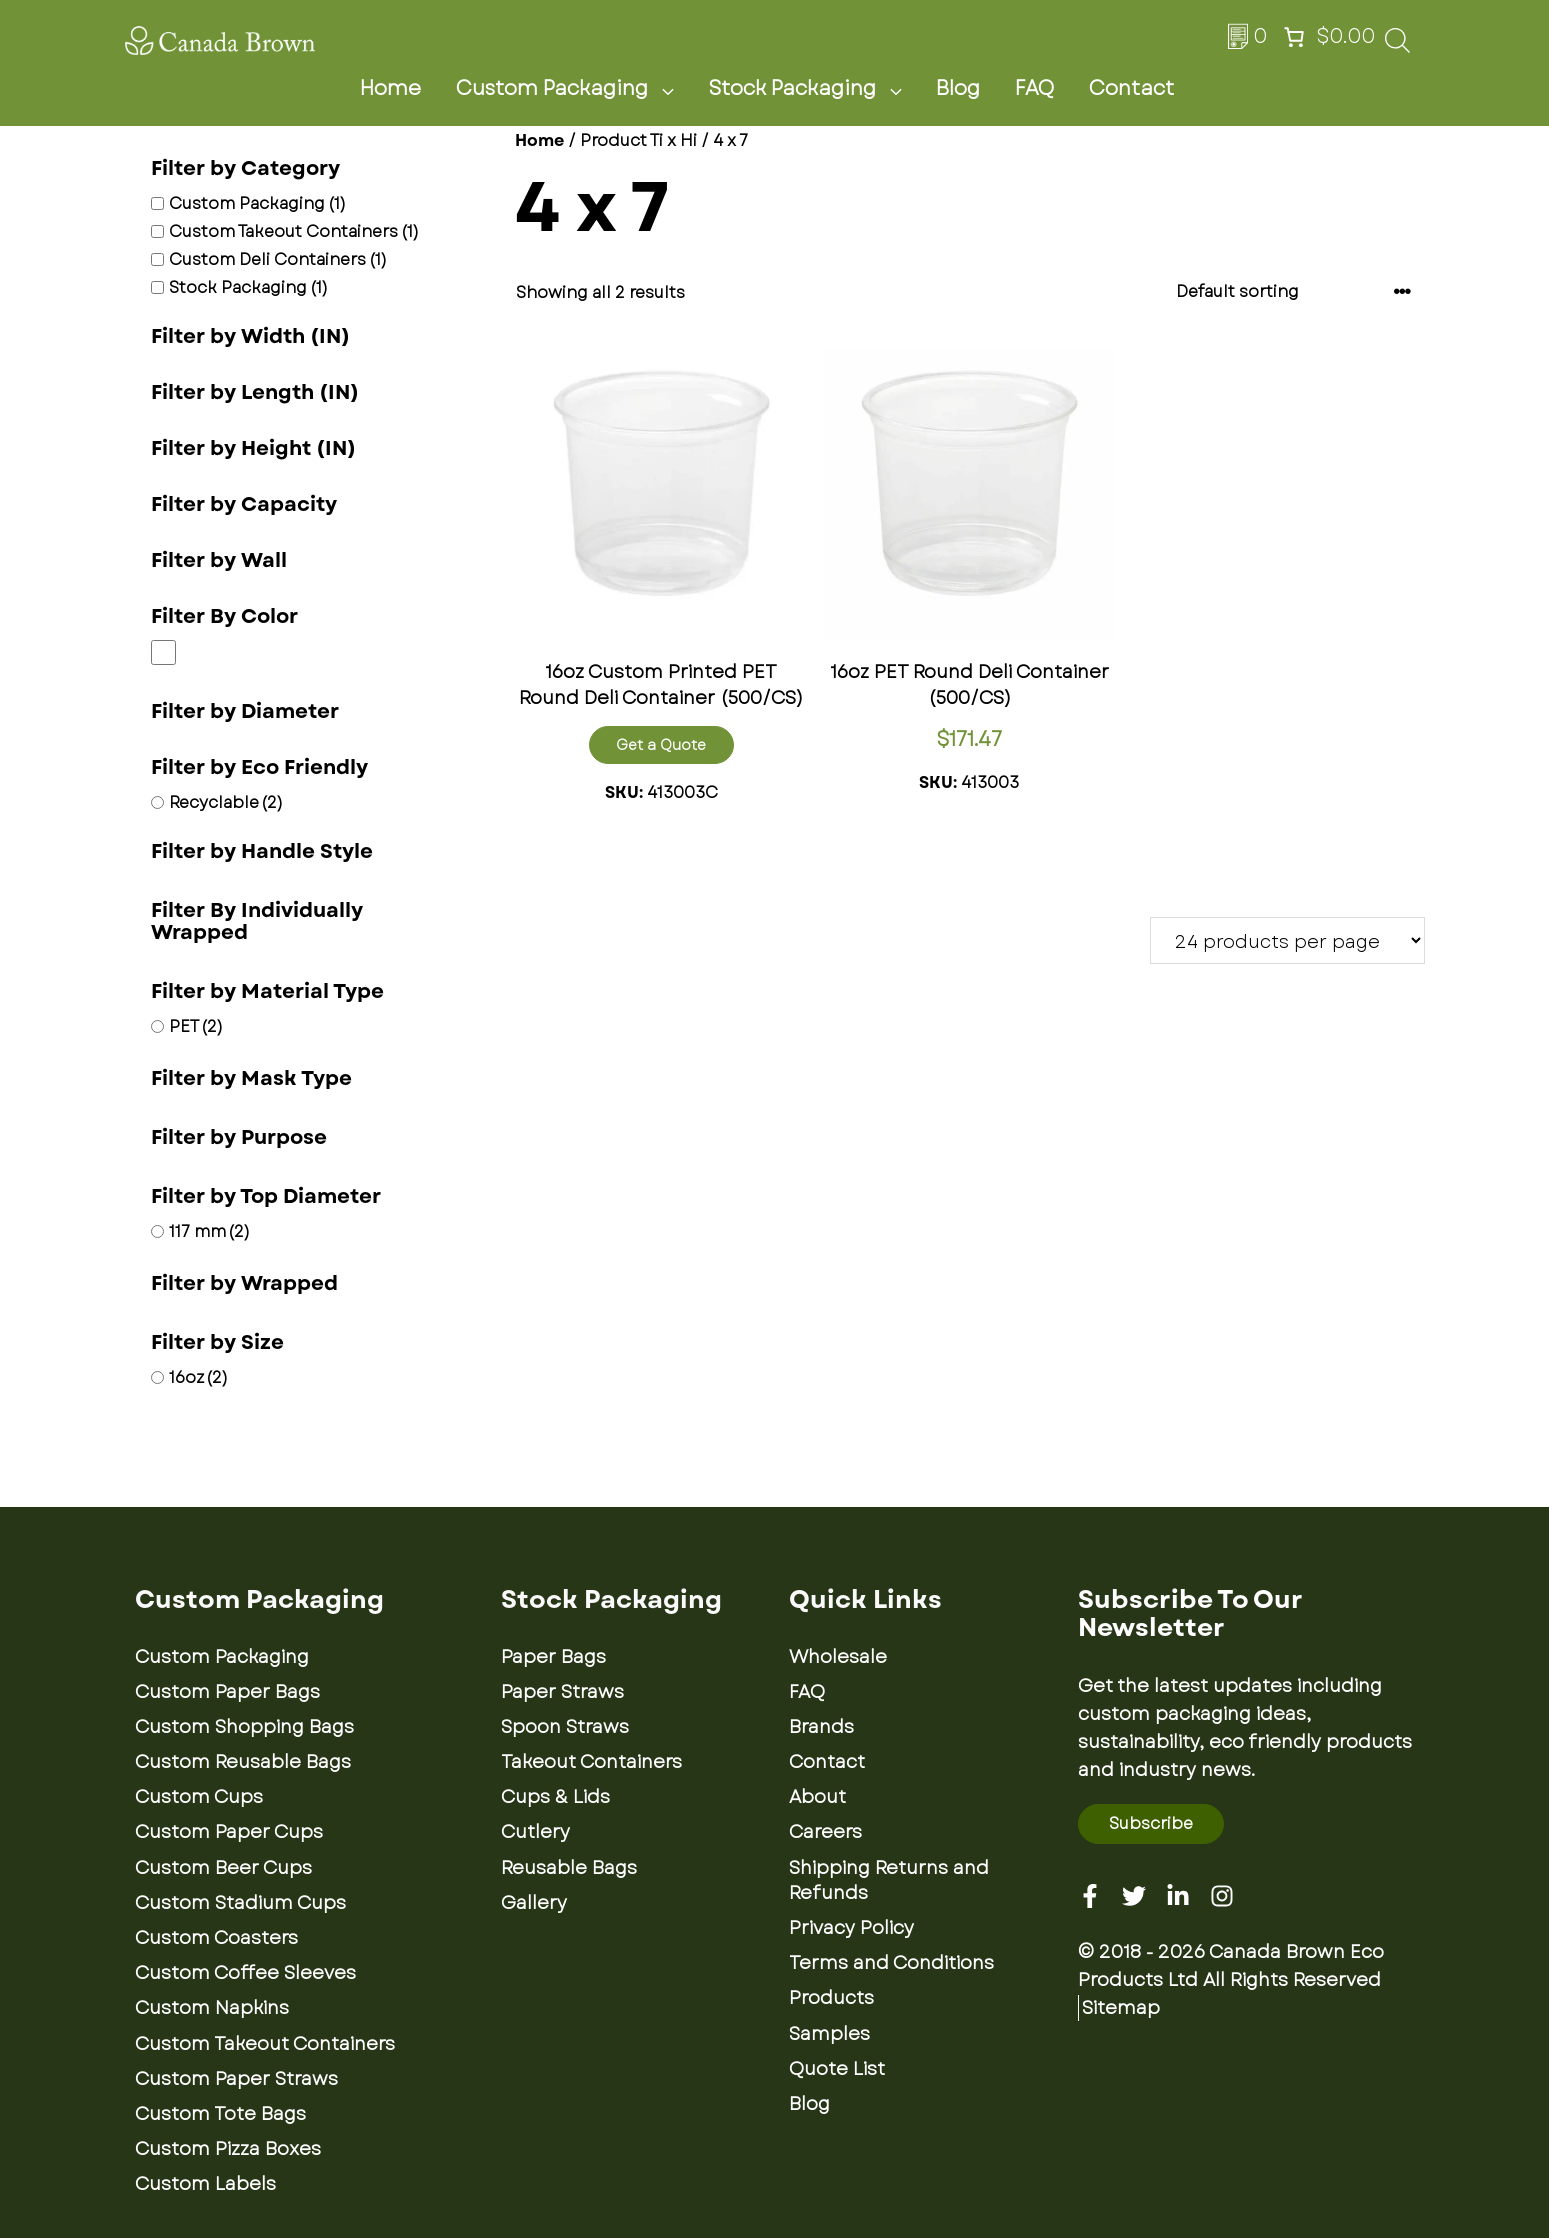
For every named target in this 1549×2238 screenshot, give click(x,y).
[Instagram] (1222, 1896)
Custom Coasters (216, 1938)
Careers (825, 1832)
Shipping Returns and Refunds (889, 1880)
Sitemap (1121, 2008)
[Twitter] (1134, 1896)
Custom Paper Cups (229, 1832)
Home (390, 88)
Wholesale (838, 1657)
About (817, 1797)
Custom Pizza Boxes (228, 2149)
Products (831, 1998)
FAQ (1034, 88)
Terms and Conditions (891, 1963)
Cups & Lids (555, 1797)
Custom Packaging (577, 89)
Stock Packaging (817, 89)
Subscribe (1151, 1823)
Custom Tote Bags (220, 2114)
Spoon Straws (565, 1727)
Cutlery (535, 1832)
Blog (958, 88)
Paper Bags (553, 1657)
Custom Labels (205, 2184)
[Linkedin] (1178, 1896)
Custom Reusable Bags (243, 1762)
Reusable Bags (569, 1868)
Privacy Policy (851, 1928)
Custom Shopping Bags (244, 1727)
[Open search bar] (1397, 46)
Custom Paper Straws (236, 2079)
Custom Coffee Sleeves (245, 1973)
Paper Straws (562, 1692)
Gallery (534, 1903)
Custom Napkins (212, 2008)
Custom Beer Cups (223, 1868)
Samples (829, 2034)
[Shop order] (1294, 291)
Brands (821, 1727)
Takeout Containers (591, 1762)
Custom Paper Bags (227, 1692)
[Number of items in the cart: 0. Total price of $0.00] (1327, 37)
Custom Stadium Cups (240, 1903)
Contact (1131, 88)
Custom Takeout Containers (265, 2044)
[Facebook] (1090, 1896)
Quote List (837, 2069)
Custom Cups (199, 1797)
